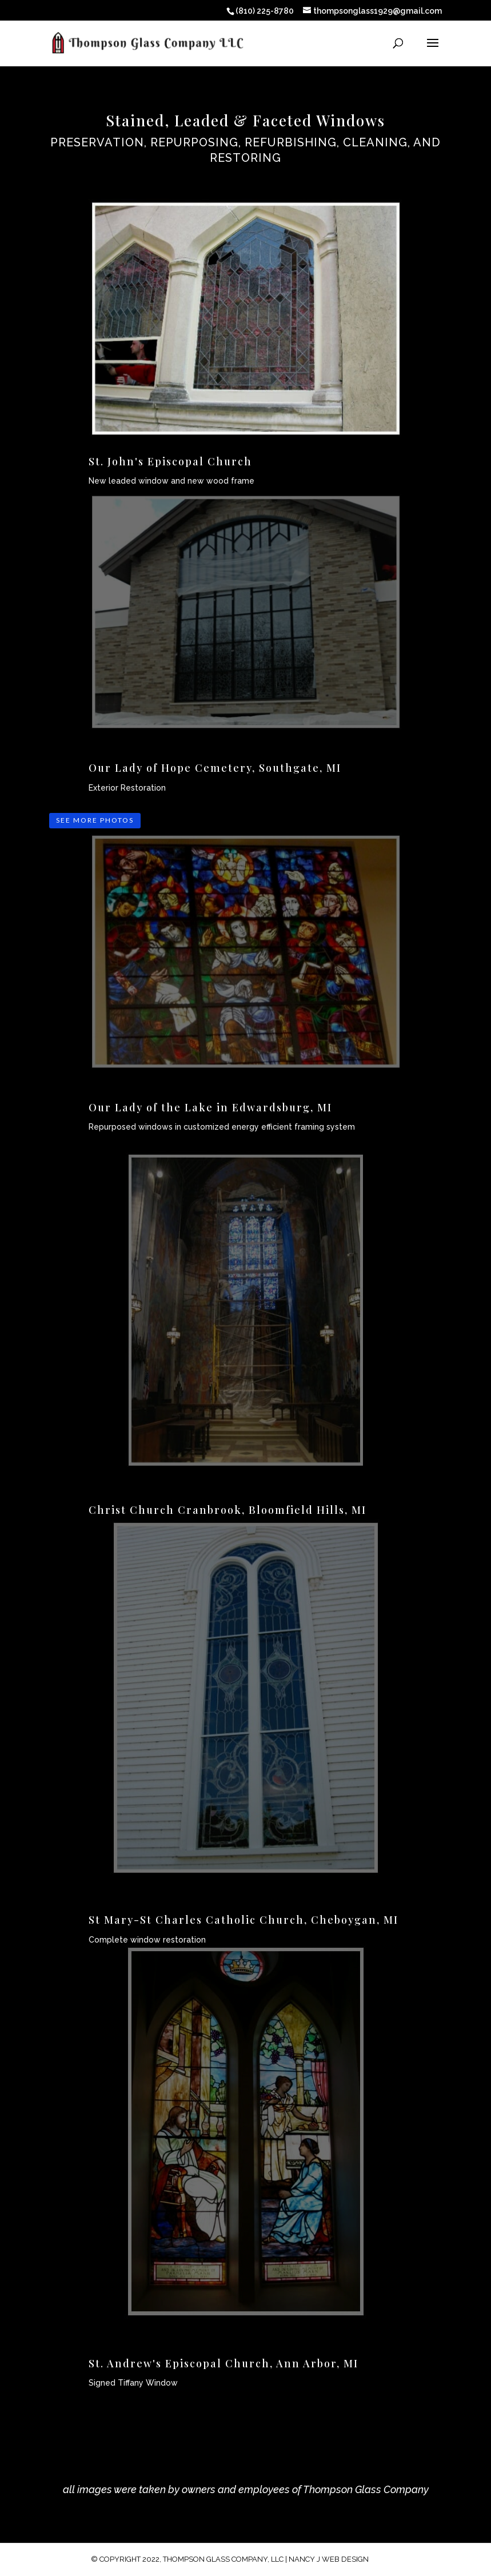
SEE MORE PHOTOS (95, 820)
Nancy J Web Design (329, 2559)
